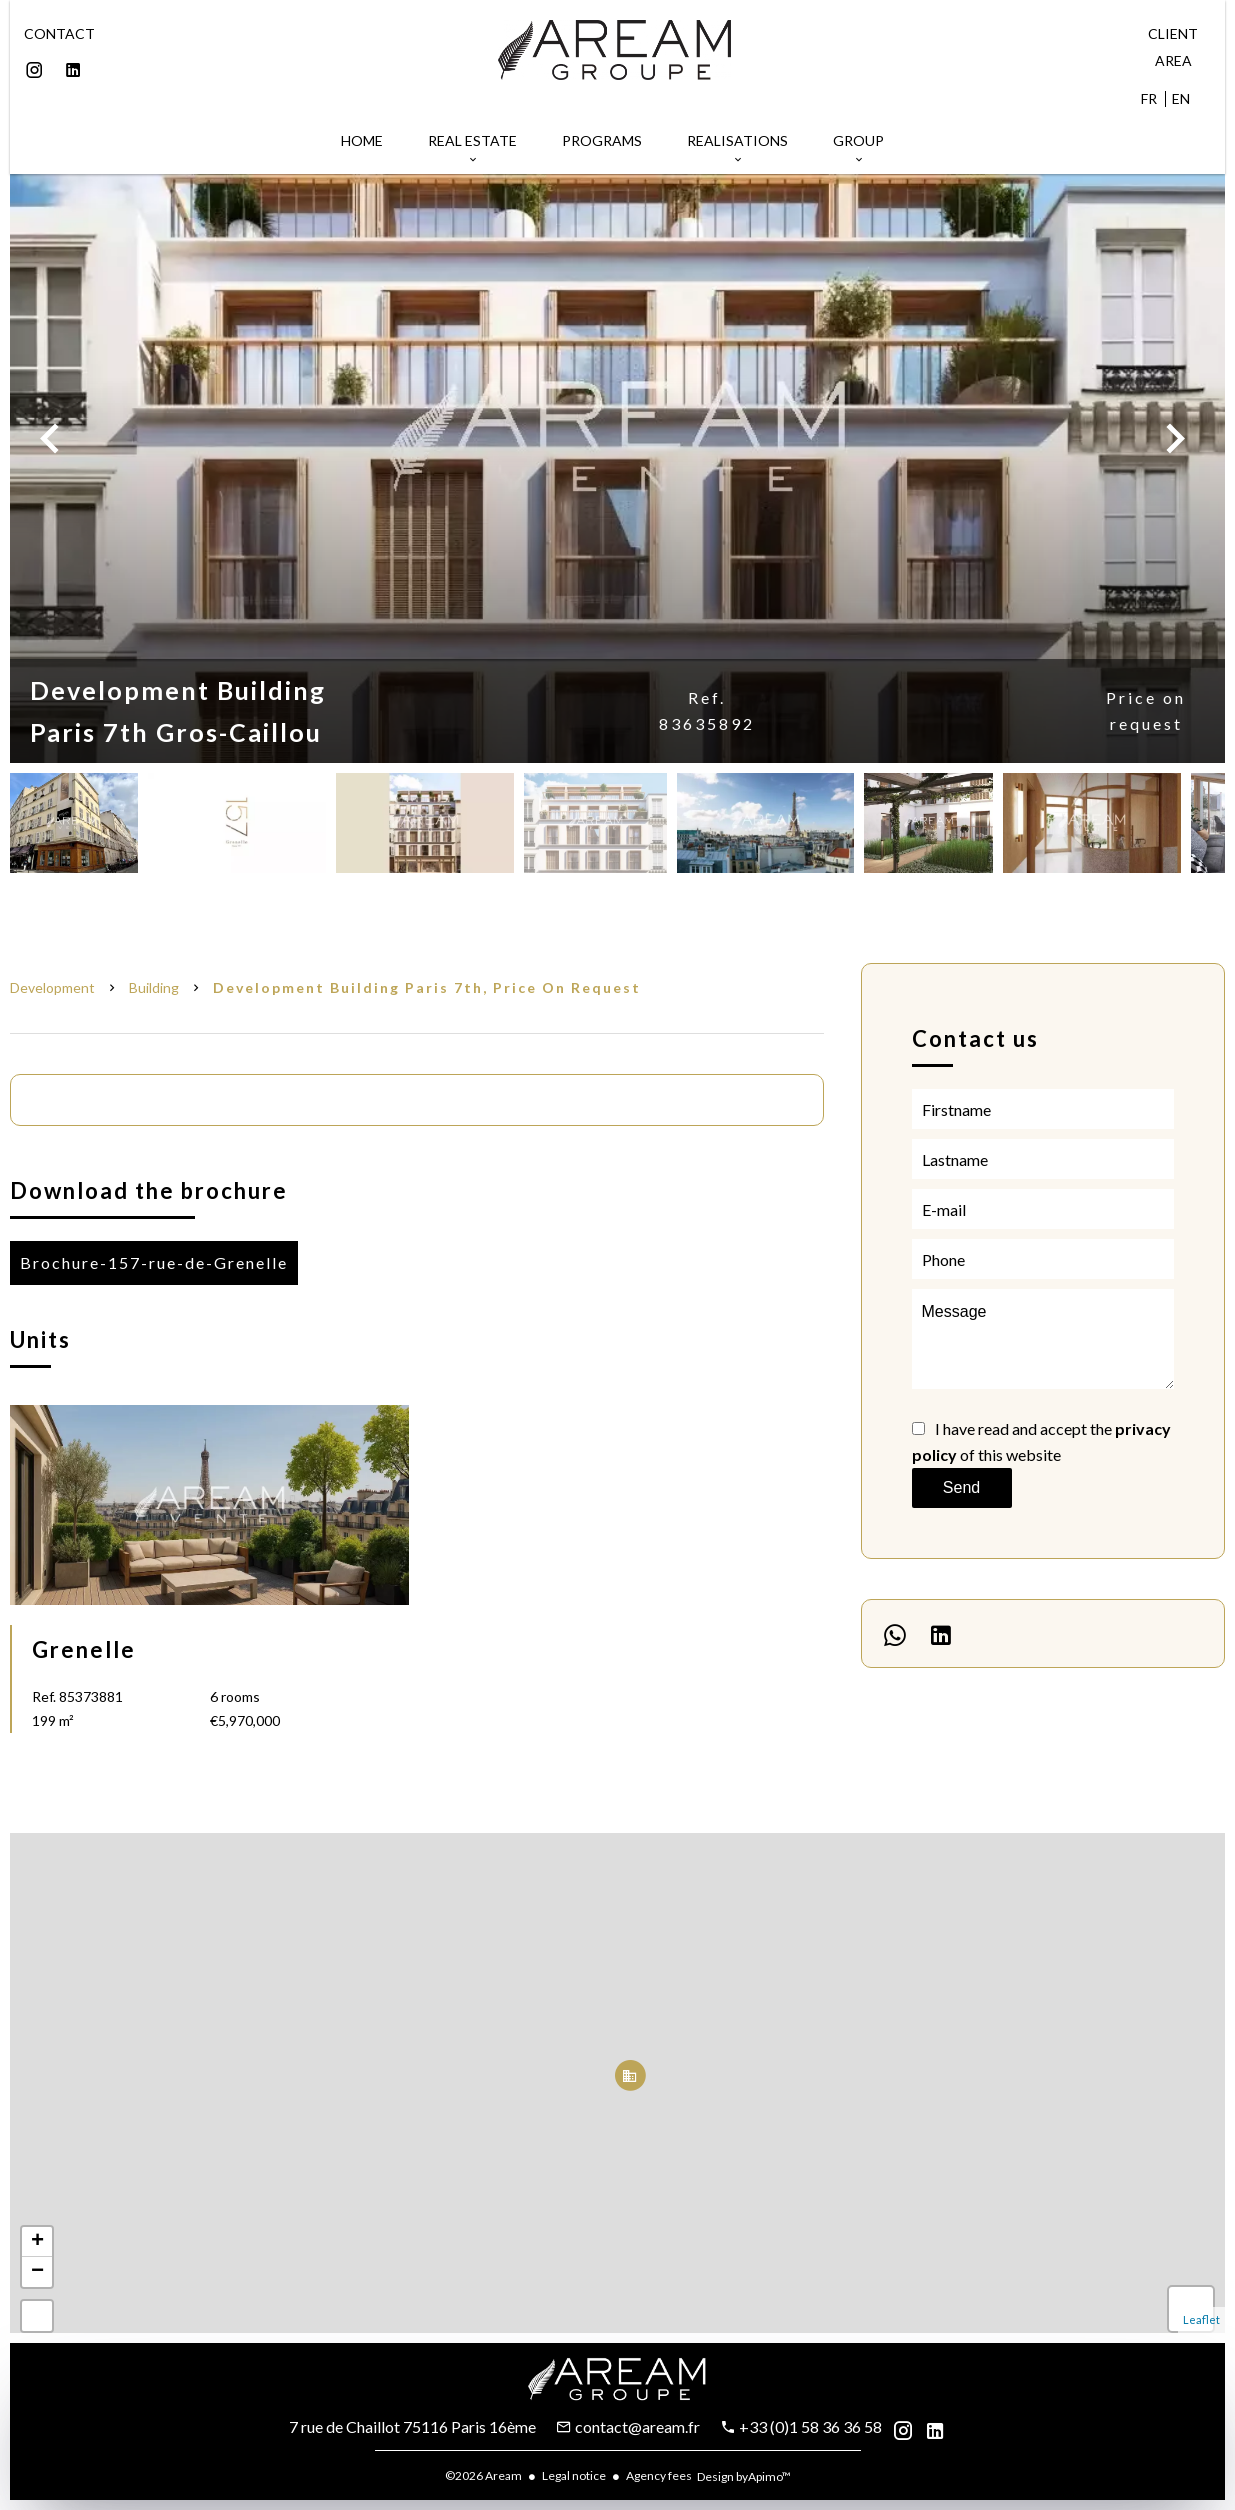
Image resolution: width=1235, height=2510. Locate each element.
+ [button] (37, 2242)
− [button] (37, 2272)
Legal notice (574, 2475)
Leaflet (1201, 2319)
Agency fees (659, 2475)
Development (52, 987)
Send (961, 1487)
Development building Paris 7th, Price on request (427, 987)
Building (154, 987)
